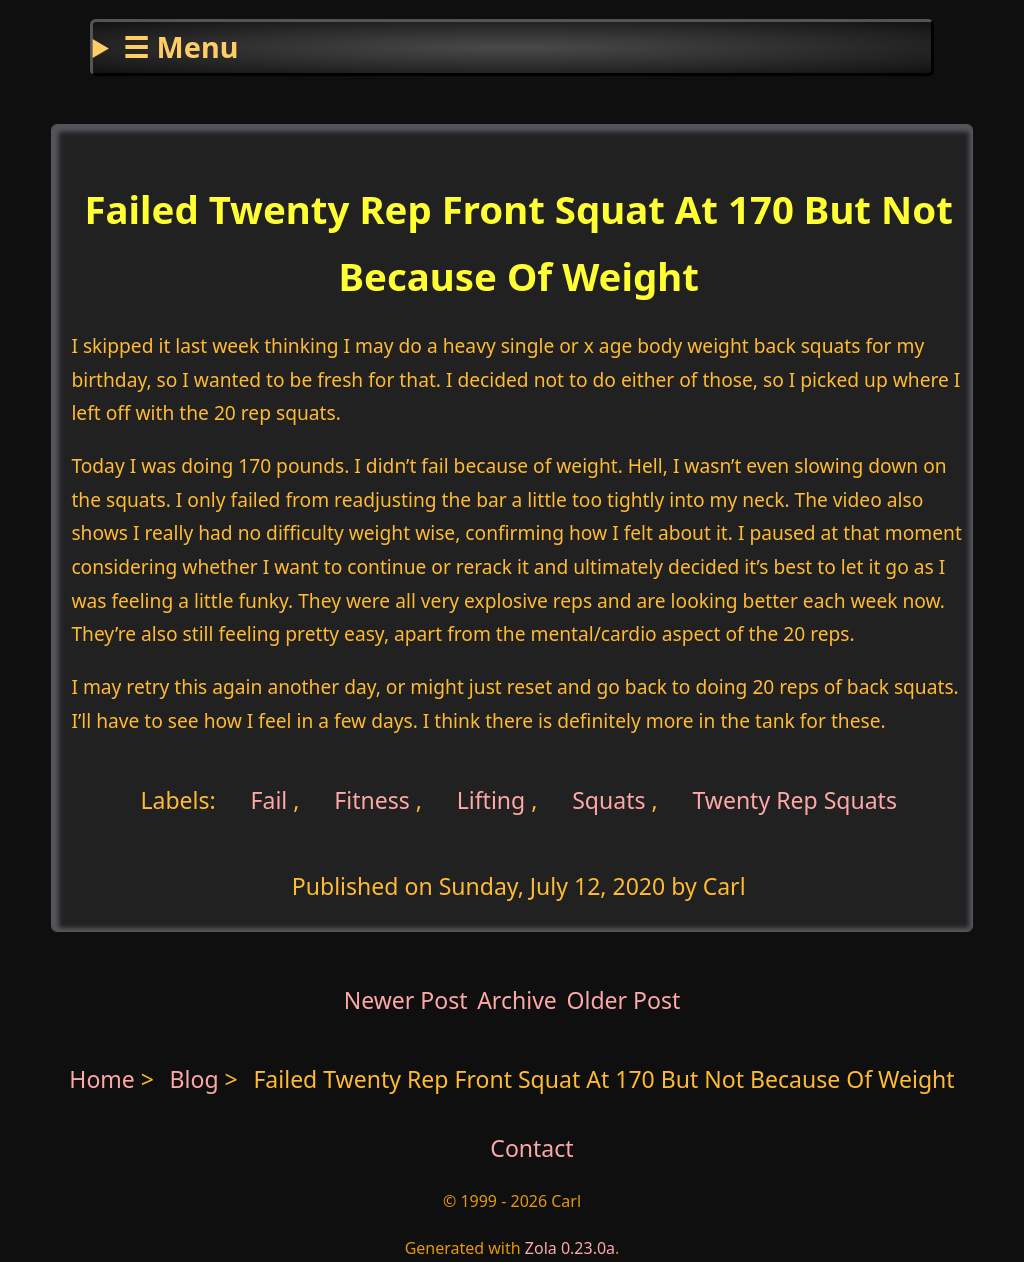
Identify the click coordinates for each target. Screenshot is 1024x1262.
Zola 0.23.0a (570, 1248)
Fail (266, 799)
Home (102, 1079)
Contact (531, 1148)
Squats (608, 799)
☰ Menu (180, 46)
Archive (517, 1000)
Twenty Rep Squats (794, 799)
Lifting (491, 799)
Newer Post (406, 1000)
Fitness (372, 799)
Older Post (623, 1000)
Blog (197, 1079)
